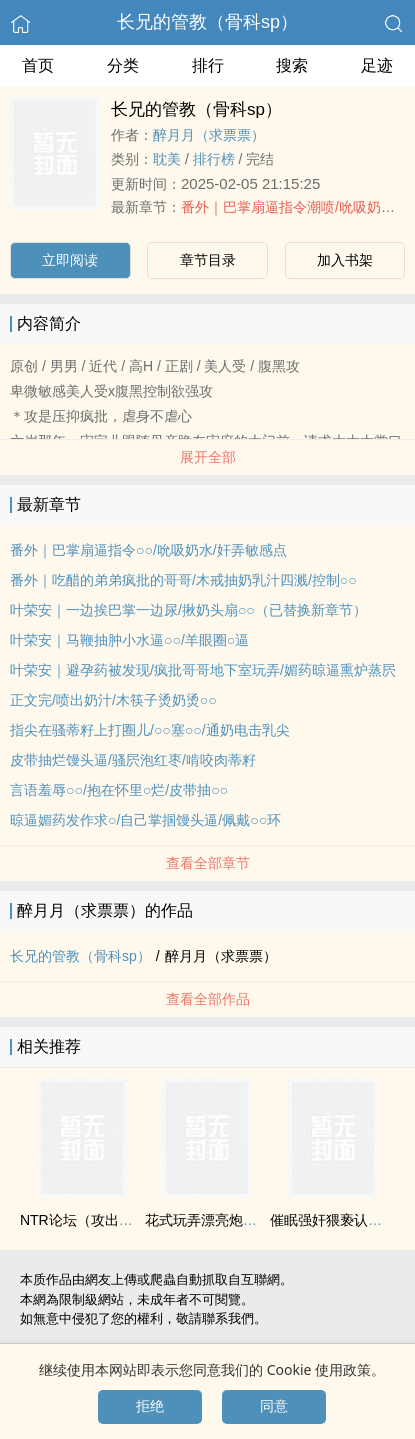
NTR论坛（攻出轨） (83, 1220)
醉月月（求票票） (209, 135)
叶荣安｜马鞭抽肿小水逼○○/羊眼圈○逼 (129, 640)
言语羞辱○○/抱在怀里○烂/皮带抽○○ (119, 790)
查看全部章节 (208, 863)
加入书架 (345, 260)
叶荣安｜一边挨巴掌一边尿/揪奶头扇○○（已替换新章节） (188, 610)
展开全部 (208, 457)
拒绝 (150, 1406)
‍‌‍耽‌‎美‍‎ (167, 159)
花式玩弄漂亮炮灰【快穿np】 (237, 1220)
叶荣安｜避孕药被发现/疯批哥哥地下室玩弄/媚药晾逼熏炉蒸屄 (203, 670)
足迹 (377, 65)
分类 (123, 65)
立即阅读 (70, 260)
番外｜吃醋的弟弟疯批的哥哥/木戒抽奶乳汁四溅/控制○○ (183, 580)
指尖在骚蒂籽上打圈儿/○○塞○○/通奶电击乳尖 (150, 730)
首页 (38, 65)
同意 (274, 1406)
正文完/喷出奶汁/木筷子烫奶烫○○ (113, 700)
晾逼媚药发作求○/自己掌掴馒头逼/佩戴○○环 (145, 820)
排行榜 (214, 159)
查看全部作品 (208, 999)
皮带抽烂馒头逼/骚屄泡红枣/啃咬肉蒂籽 (133, 760)
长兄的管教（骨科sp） (207, 22)
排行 (208, 65)
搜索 (292, 65)
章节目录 (208, 260)
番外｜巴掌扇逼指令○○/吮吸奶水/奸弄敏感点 (148, 550)
